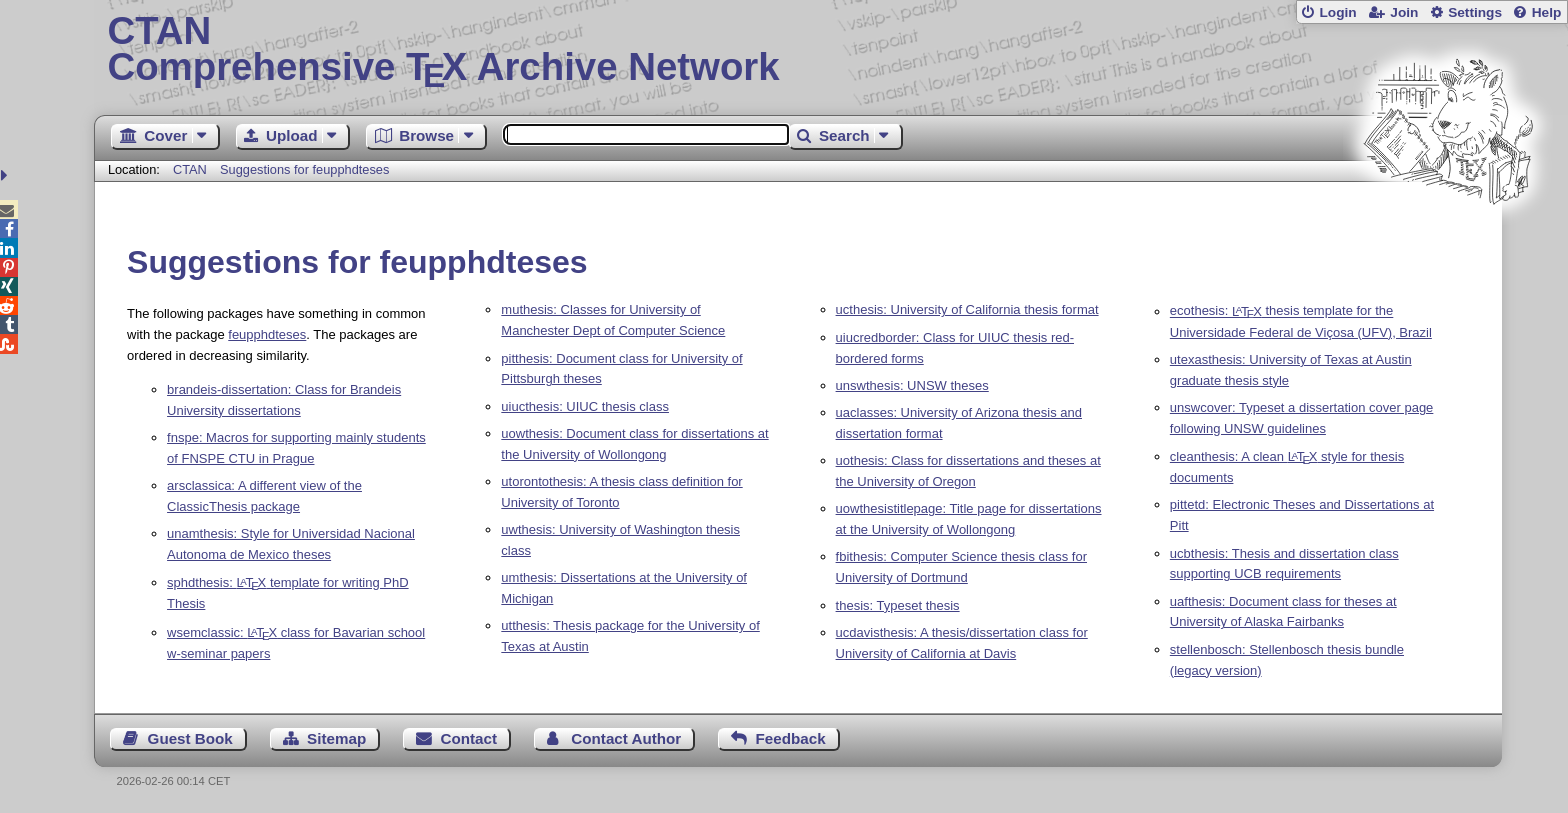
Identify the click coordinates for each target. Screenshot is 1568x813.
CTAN (190, 169)
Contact (469, 738)
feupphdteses (267, 334)
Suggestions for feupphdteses (304, 169)
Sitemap (336, 738)
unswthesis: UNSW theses (912, 385)
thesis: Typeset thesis (898, 605)
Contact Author (626, 738)
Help (1547, 12)
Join (1404, 12)
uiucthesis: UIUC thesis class (585, 406)
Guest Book (190, 738)
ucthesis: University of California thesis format (967, 309)
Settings (1475, 12)
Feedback (791, 738)
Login (1337, 12)
